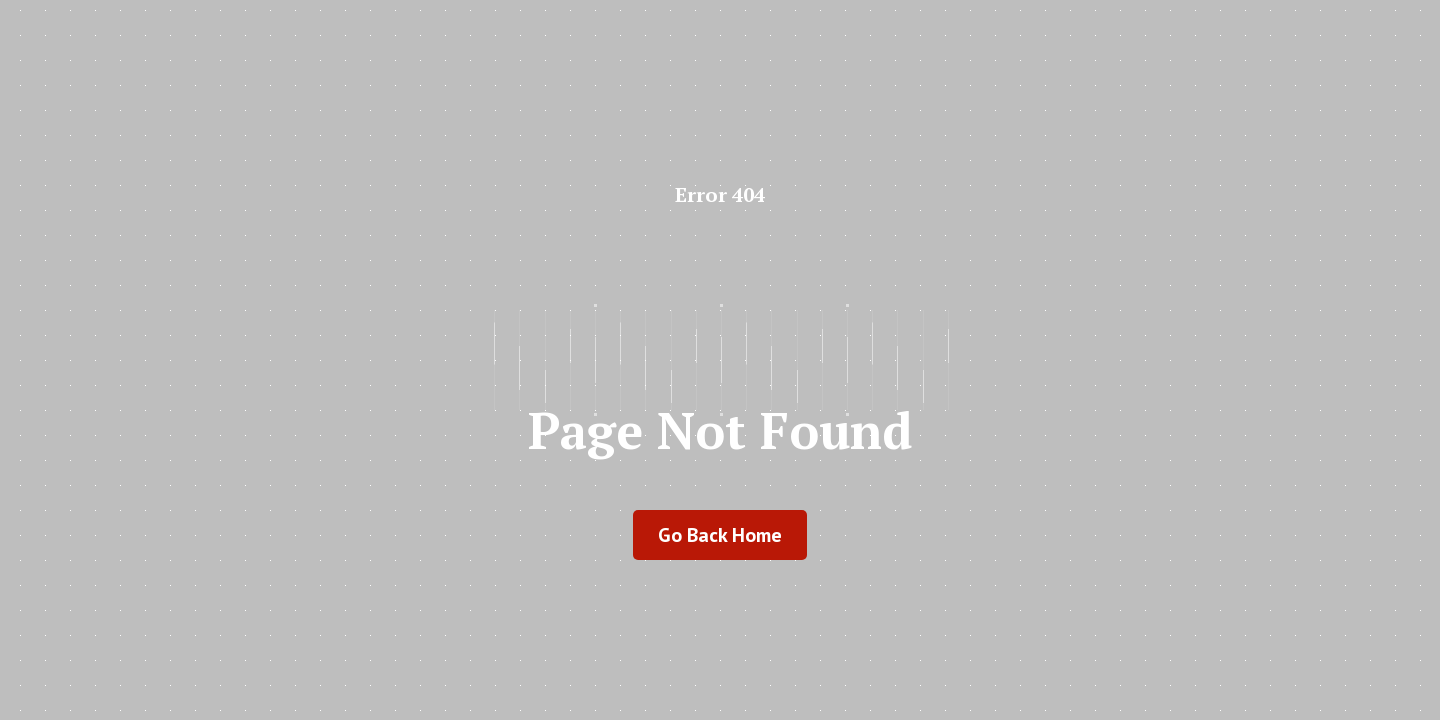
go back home (720, 535)
